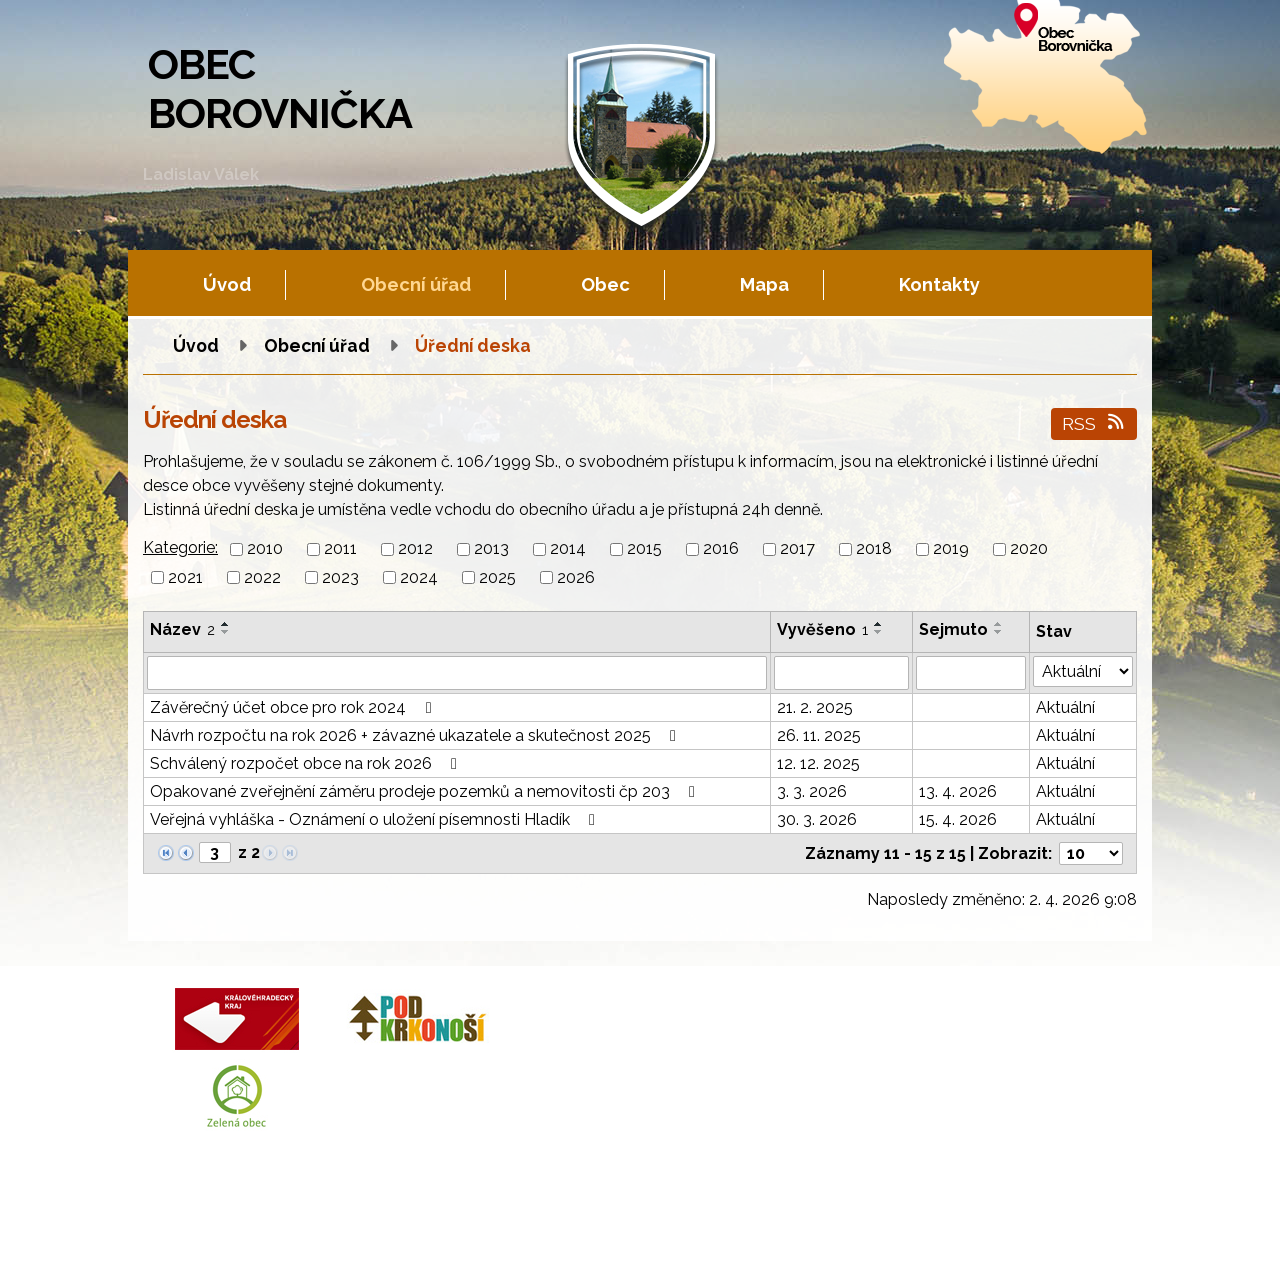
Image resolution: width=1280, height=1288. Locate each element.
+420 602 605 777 (710, 1051)
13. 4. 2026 (958, 791)
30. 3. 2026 (817, 819)
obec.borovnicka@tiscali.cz (744, 1099)
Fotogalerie (492, 1252)
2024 (419, 577)
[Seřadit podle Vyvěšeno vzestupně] (879, 624)
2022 (262, 577)
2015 (644, 549)
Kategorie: (180, 547)
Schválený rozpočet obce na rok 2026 (307, 763)
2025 (497, 577)
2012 (415, 549)
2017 (797, 549)
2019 (951, 549)
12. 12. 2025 (818, 763)
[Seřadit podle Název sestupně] (226, 632)
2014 (568, 549)
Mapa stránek (582, 1252)
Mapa (764, 284)
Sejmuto (953, 629)
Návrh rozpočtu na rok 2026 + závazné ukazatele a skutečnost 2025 (416, 735)
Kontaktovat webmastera (362, 1252)
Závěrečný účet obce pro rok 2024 (294, 707)
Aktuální (1065, 707)
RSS (1094, 423)
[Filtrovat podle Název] (457, 673)
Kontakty (939, 284)
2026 (576, 577)
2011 (340, 549)
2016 (721, 549)
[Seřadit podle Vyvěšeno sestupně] (879, 632)
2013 (491, 549)
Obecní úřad (416, 284)
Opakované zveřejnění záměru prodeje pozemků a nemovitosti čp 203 (426, 791)
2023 (340, 577)
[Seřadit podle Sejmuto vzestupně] (999, 624)
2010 (265, 549)
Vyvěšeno (822, 629)
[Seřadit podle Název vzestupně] (226, 624)
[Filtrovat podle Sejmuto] (971, 673)
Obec (605, 284)
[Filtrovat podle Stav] (1083, 671)
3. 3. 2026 (812, 791)
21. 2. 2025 (815, 707)
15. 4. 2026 (958, 819)
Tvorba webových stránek (325, 1269)
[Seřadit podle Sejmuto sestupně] (999, 632)
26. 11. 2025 (819, 735)
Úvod (227, 284)
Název (182, 629)
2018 (874, 549)
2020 (1029, 549)
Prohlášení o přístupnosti (717, 1252)
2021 (185, 577)
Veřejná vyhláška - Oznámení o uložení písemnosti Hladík (376, 819)
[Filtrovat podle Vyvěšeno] (841, 673)
